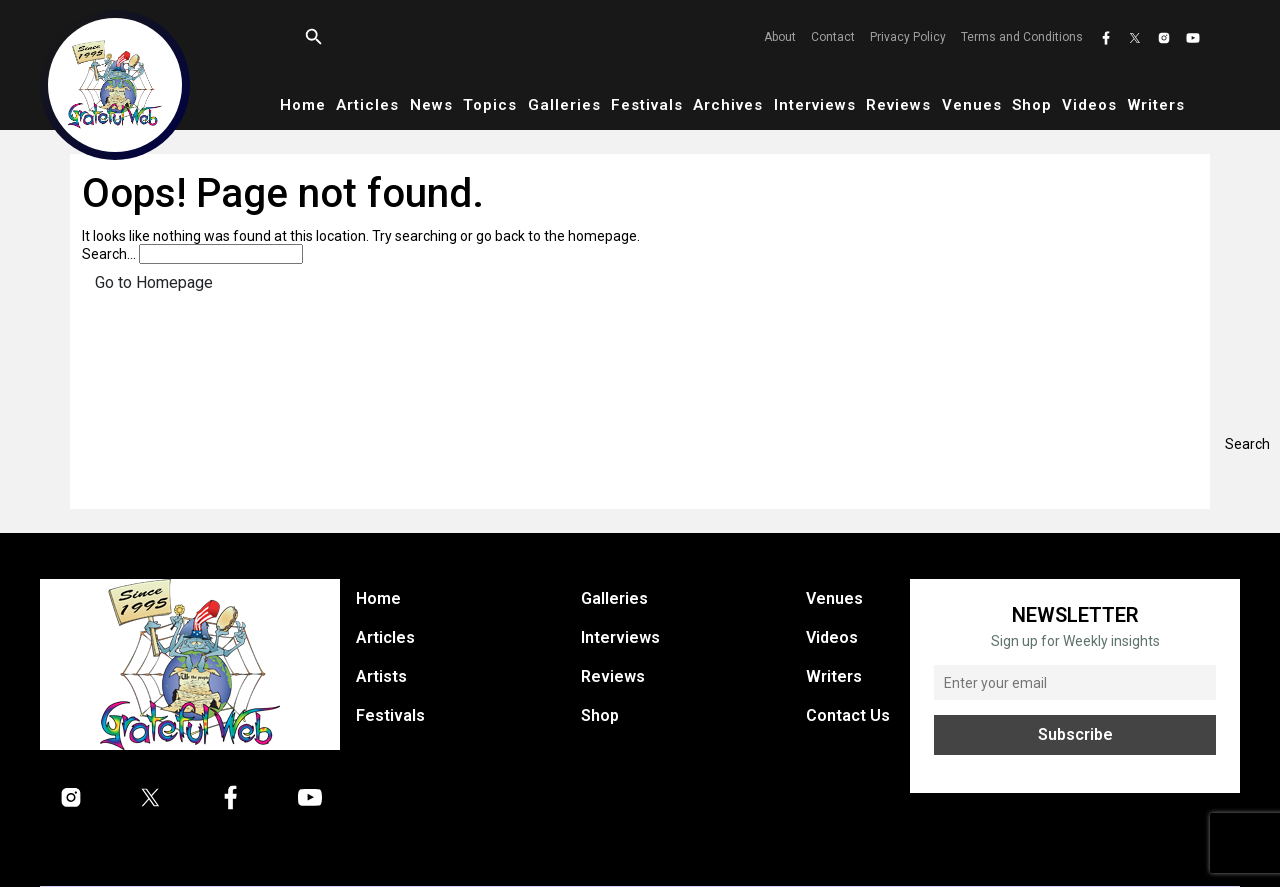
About (780, 37)
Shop (1032, 105)
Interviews (815, 105)
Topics (490, 105)
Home (303, 105)
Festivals (647, 105)
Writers (1156, 105)
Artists (381, 676)
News (431, 105)
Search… (109, 254)
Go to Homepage (154, 282)
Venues (972, 105)
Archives (728, 105)
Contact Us (848, 715)
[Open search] (314, 37)
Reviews (898, 105)
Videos (1089, 105)
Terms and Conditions (1022, 37)
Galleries (564, 105)
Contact (833, 37)
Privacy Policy (908, 37)
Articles (367, 105)
